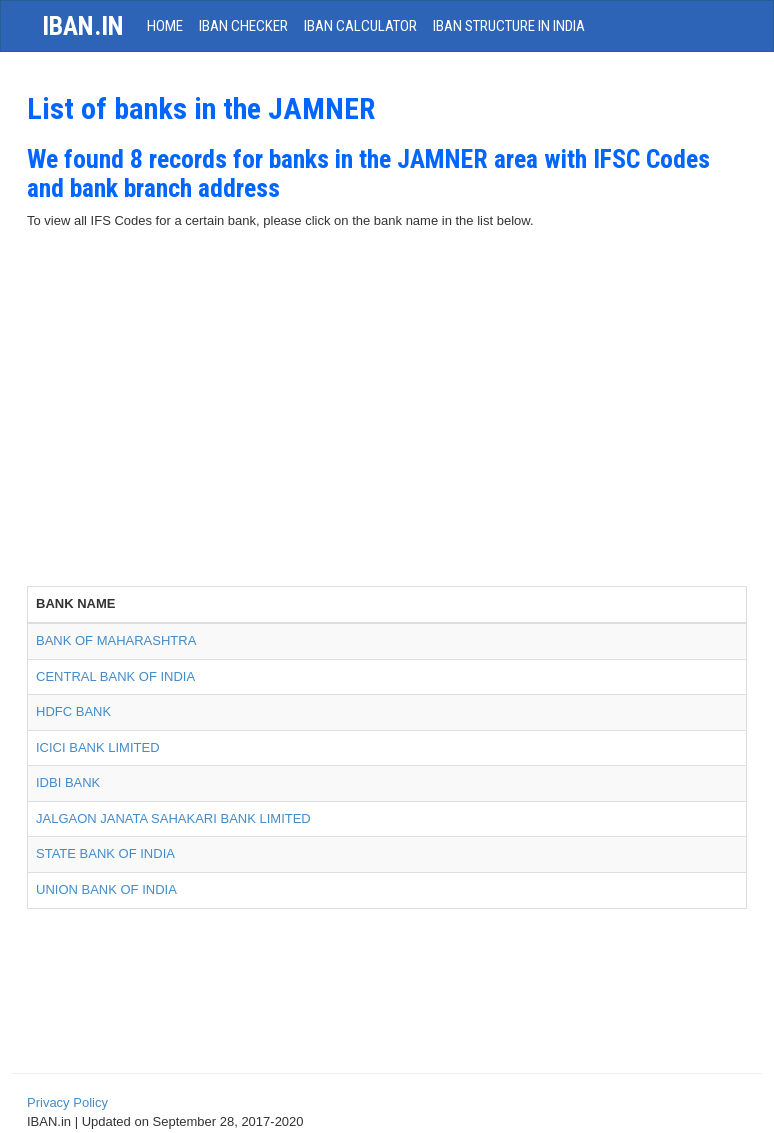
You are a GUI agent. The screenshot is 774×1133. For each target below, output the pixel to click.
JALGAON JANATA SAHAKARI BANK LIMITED (173, 818)
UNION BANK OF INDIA (106, 889)
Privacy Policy (67, 1102)
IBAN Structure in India (509, 26)
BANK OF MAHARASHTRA (116, 640)
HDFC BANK (73, 711)
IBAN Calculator (360, 26)
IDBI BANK (68, 782)
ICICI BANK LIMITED (98, 747)
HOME (165, 26)
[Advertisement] (387, 436)
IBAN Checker (243, 26)
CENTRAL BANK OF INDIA (115, 676)
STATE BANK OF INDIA (105, 853)
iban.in (83, 26)
